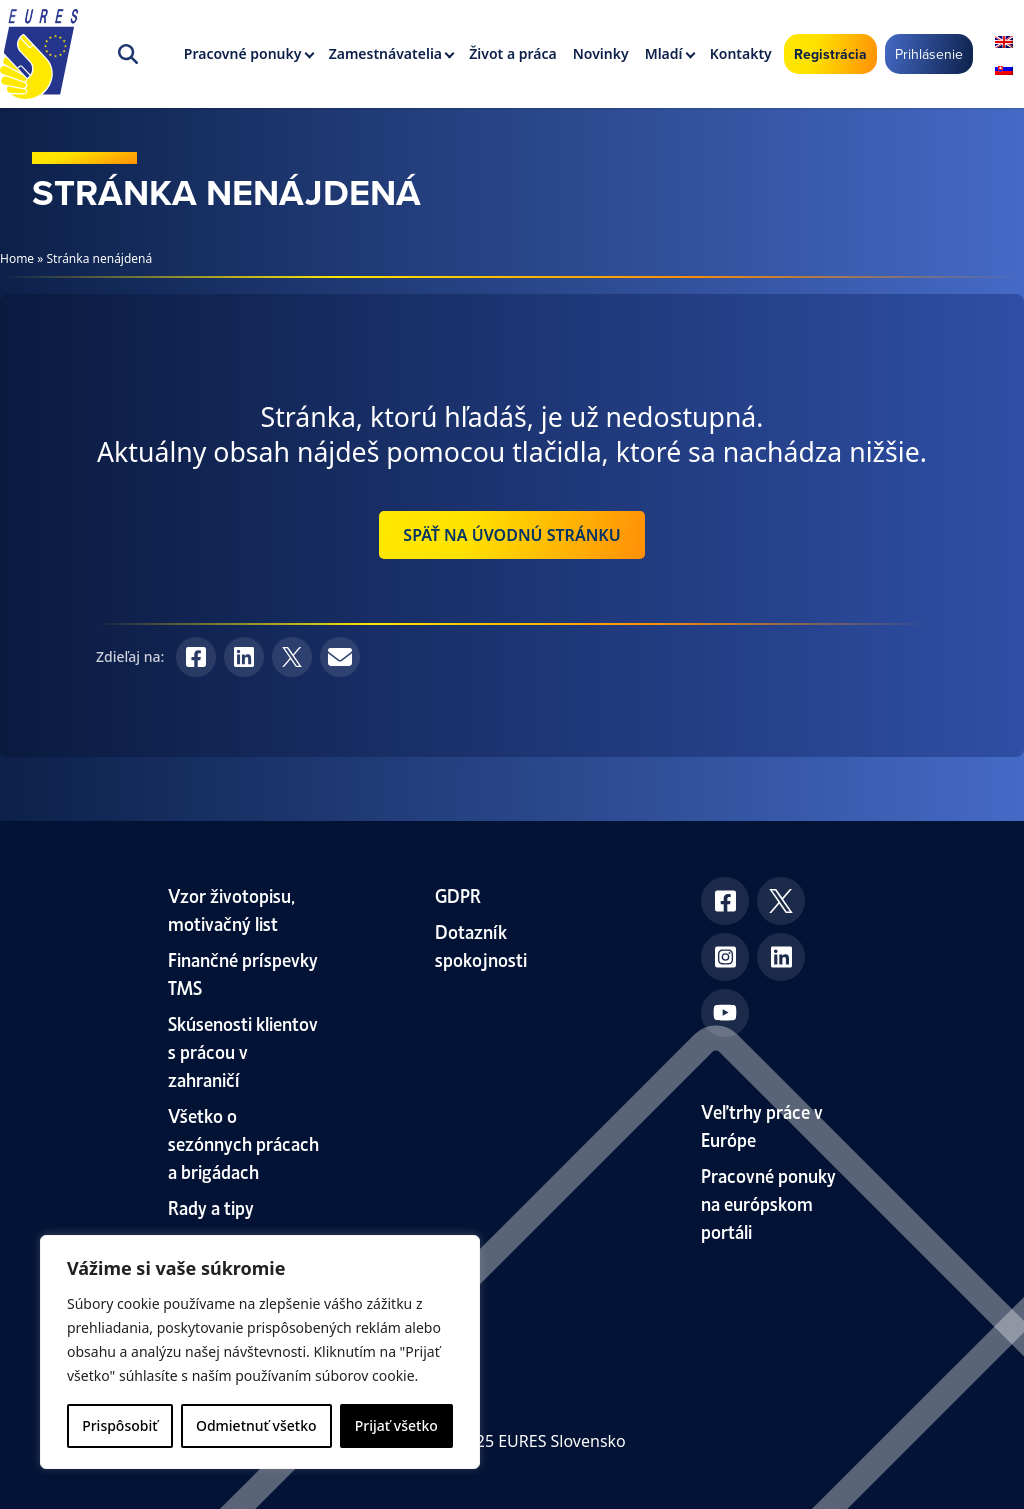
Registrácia (830, 54)
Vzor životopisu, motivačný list (231, 908)
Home (17, 258)
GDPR (458, 894)
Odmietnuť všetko (256, 1425)
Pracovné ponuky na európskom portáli (768, 1202)
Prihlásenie (929, 54)
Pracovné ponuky (243, 53)
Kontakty (741, 53)
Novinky (601, 53)
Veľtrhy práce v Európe (762, 1124)
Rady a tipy (211, 1206)
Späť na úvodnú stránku (511, 535)
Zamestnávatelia (385, 53)
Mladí (664, 53)
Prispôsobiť (119, 1425)
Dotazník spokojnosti (481, 944)
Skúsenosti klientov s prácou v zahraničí (243, 1050)
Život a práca (512, 53)
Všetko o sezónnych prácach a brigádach (243, 1142)
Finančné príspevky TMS (243, 972)
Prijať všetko (396, 1425)
